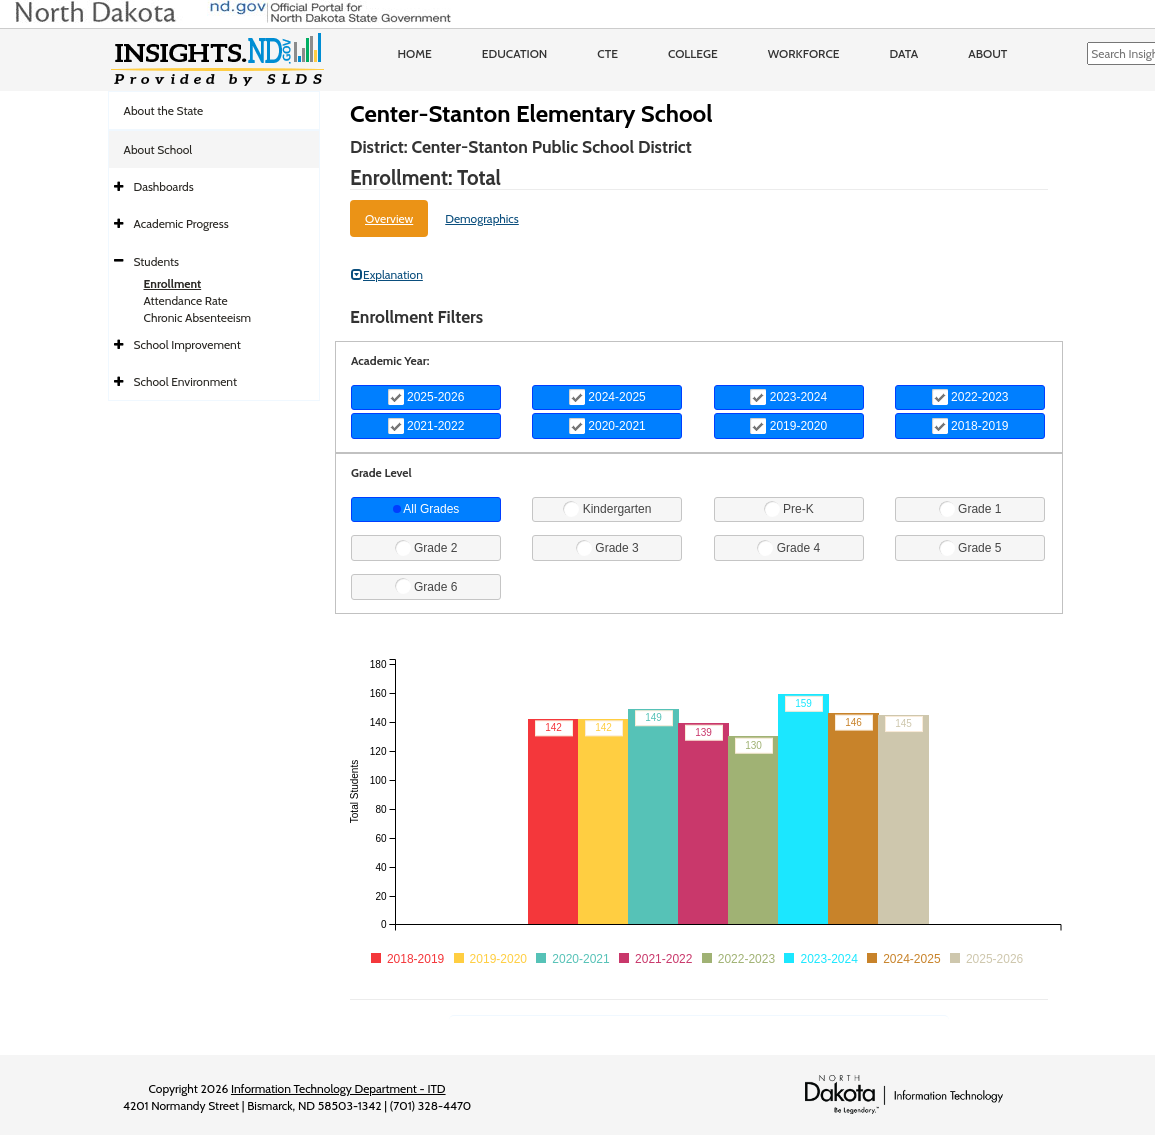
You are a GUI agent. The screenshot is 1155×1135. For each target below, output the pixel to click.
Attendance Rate (186, 300)
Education (515, 53)
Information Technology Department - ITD (338, 1088)
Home (415, 53)
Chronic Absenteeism (198, 317)
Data (904, 53)
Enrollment (173, 283)
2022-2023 (970, 397)
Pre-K (789, 509)
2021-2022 (426, 426)
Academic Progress (181, 223)
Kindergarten (607, 509)
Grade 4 (788, 548)
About (987, 53)
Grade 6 (426, 586)
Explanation (387, 274)
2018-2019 (970, 426)
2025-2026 (426, 397)
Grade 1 (970, 509)
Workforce (804, 53)
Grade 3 (607, 548)
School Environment (186, 381)
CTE (607, 53)
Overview (389, 218)
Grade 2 (426, 548)
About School (158, 149)
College (693, 53)
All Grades (426, 509)
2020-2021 (607, 426)
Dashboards (164, 186)
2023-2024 (788, 397)
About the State (164, 110)
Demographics (482, 218)
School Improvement (187, 344)
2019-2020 (788, 426)
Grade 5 (970, 548)
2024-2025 (607, 397)
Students (157, 261)
